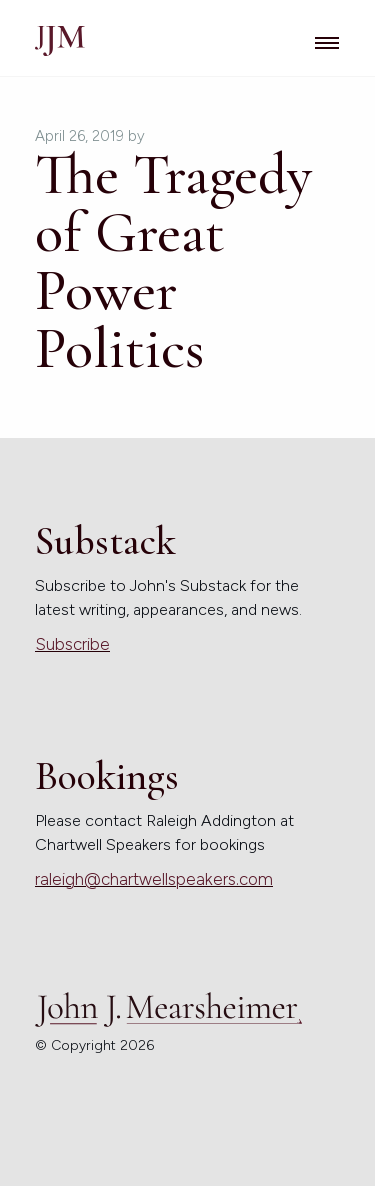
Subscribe (72, 644)
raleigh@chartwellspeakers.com (154, 879)
